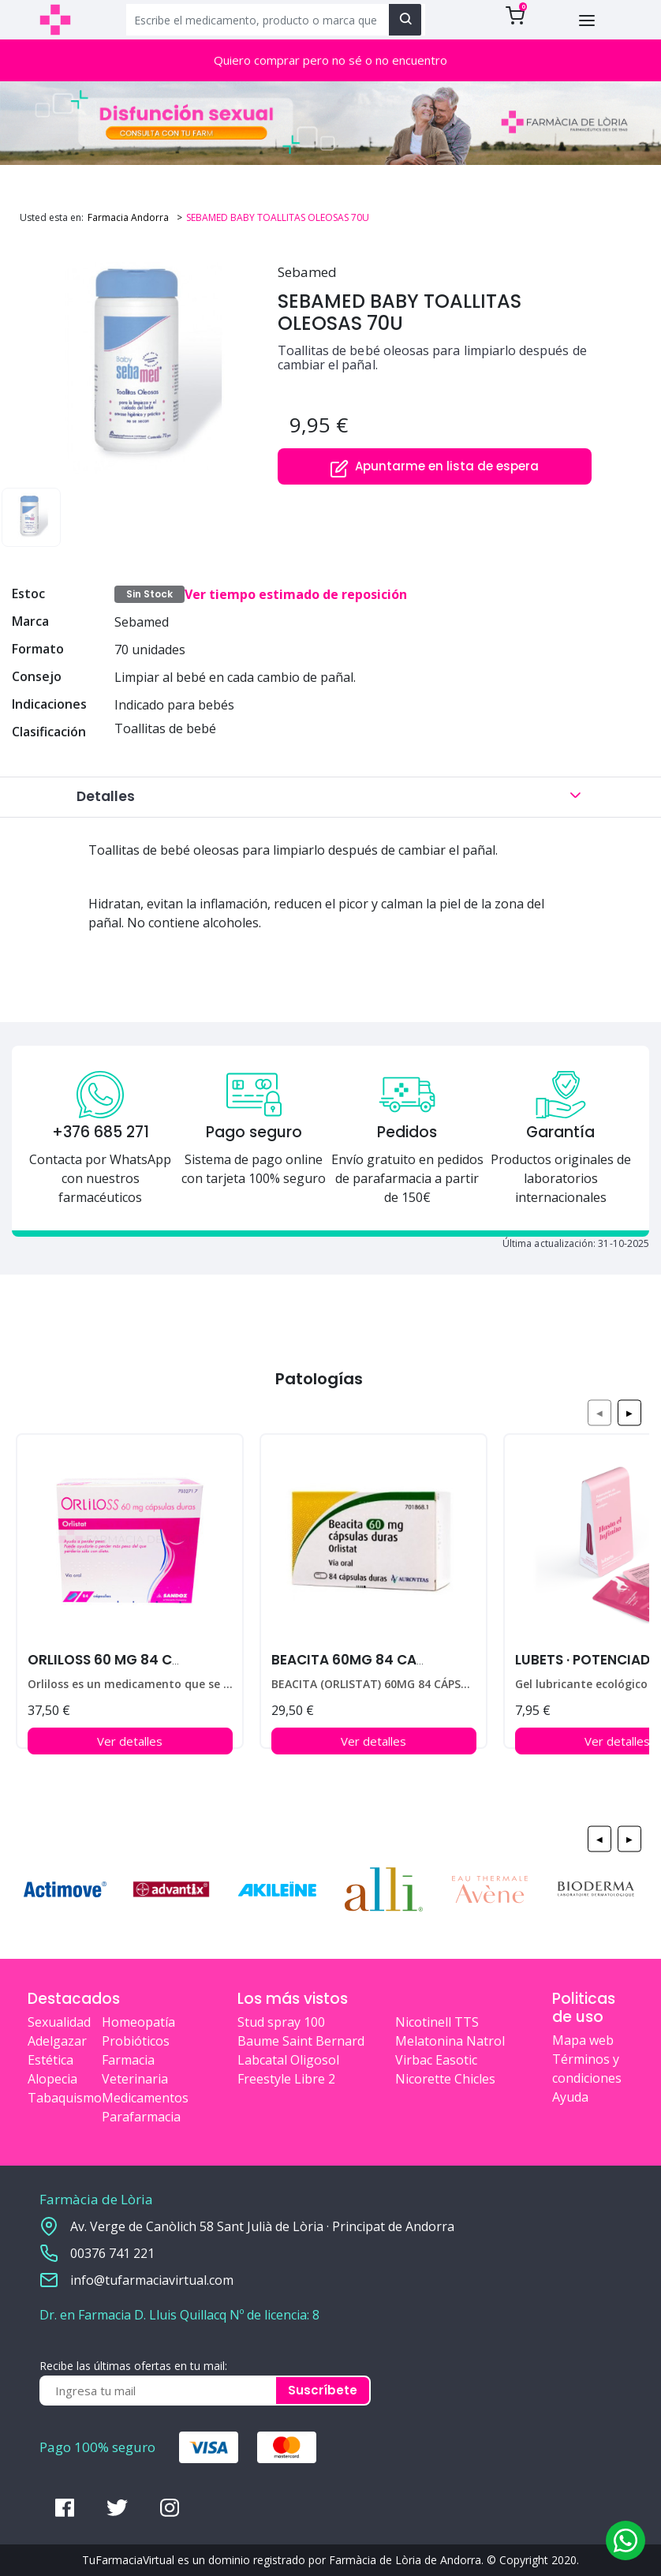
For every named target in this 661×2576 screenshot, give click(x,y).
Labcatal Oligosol (288, 2060)
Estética (50, 2060)
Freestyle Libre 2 (286, 2078)
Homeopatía (138, 2022)
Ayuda (570, 2097)
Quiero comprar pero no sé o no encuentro (330, 60)
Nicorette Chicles (445, 2078)
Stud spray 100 (281, 2022)
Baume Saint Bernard (300, 2041)
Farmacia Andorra (128, 217)
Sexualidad (59, 2022)
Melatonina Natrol (450, 2041)
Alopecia (52, 2078)
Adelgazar (57, 2041)
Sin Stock (149, 594)
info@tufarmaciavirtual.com (151, 2280)
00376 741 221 (112, 2253)
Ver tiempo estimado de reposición (296, 594)
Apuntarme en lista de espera (434, 468)
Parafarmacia (141, 2116)
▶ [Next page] (629, 1412)
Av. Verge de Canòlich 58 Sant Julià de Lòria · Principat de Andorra (262, 2226)
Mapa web (583, 2040)
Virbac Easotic (436, 2060)
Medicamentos (145, 2097)
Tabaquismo (65, 2097)
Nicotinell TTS (437, 2022)
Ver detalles (129, 1741)
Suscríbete (322, 2390)
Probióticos (136, 2041)
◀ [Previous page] (599, 1412)
